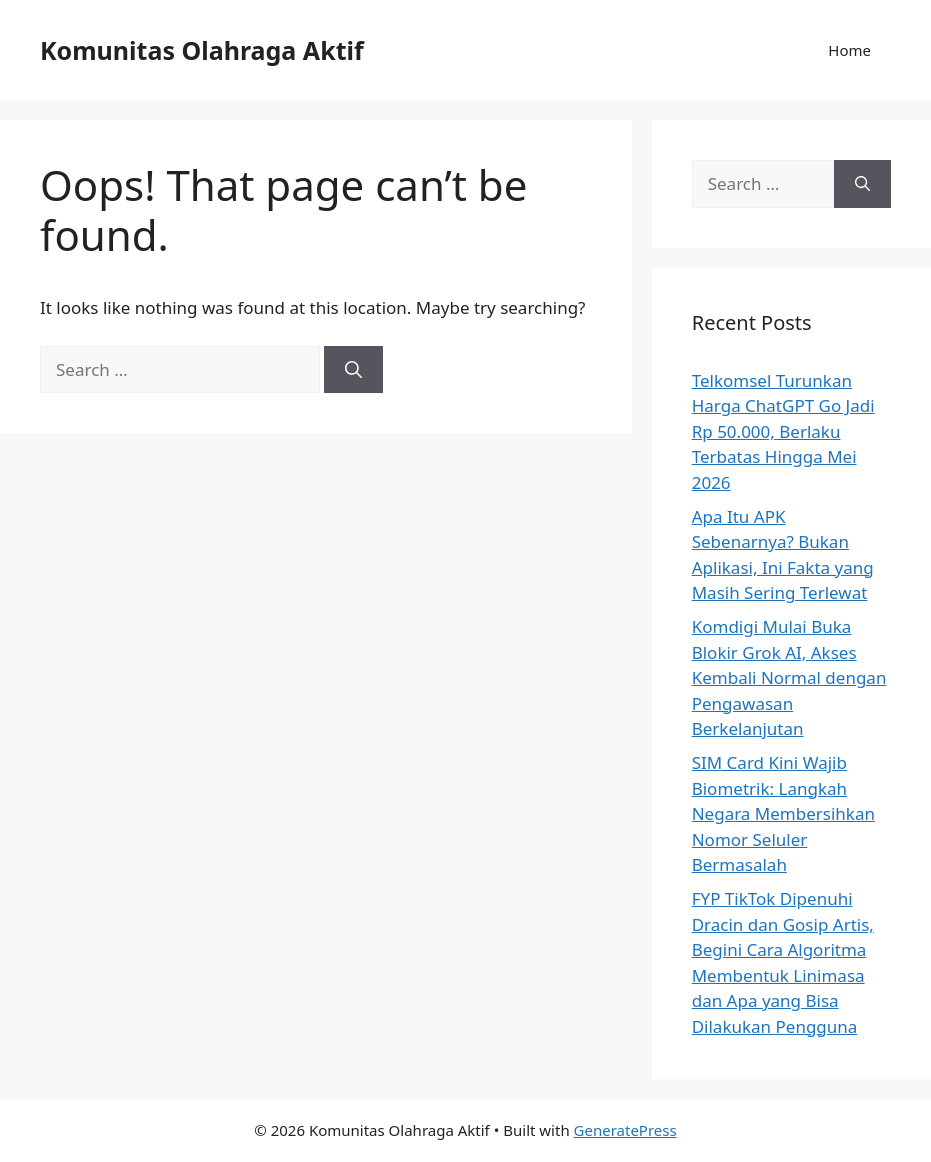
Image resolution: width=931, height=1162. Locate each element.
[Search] (353, 370)
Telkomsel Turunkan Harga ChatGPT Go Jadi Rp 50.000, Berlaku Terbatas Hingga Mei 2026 (783, 431)
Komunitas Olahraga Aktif (202, 50)
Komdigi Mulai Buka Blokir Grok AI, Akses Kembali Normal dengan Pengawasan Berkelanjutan (789, 677)
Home (849, 50)
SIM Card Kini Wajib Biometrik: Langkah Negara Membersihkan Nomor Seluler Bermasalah (783, 813)
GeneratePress (625, 1130)
